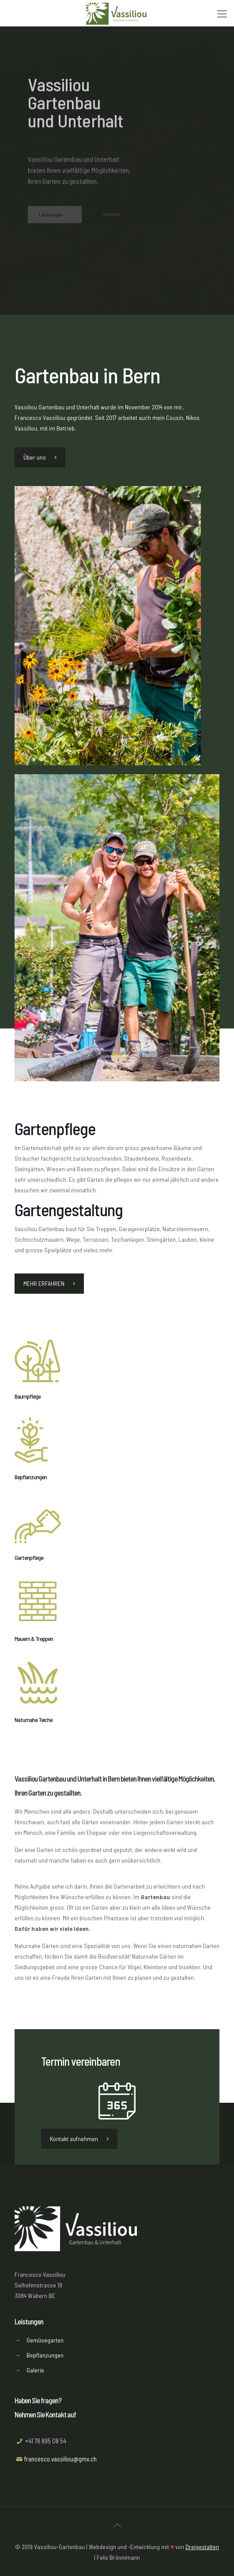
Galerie (35, 2370)
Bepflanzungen (45, 2355)
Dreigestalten (202, 2546)
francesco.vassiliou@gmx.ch (60, 2459)
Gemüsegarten (45, 2340)
